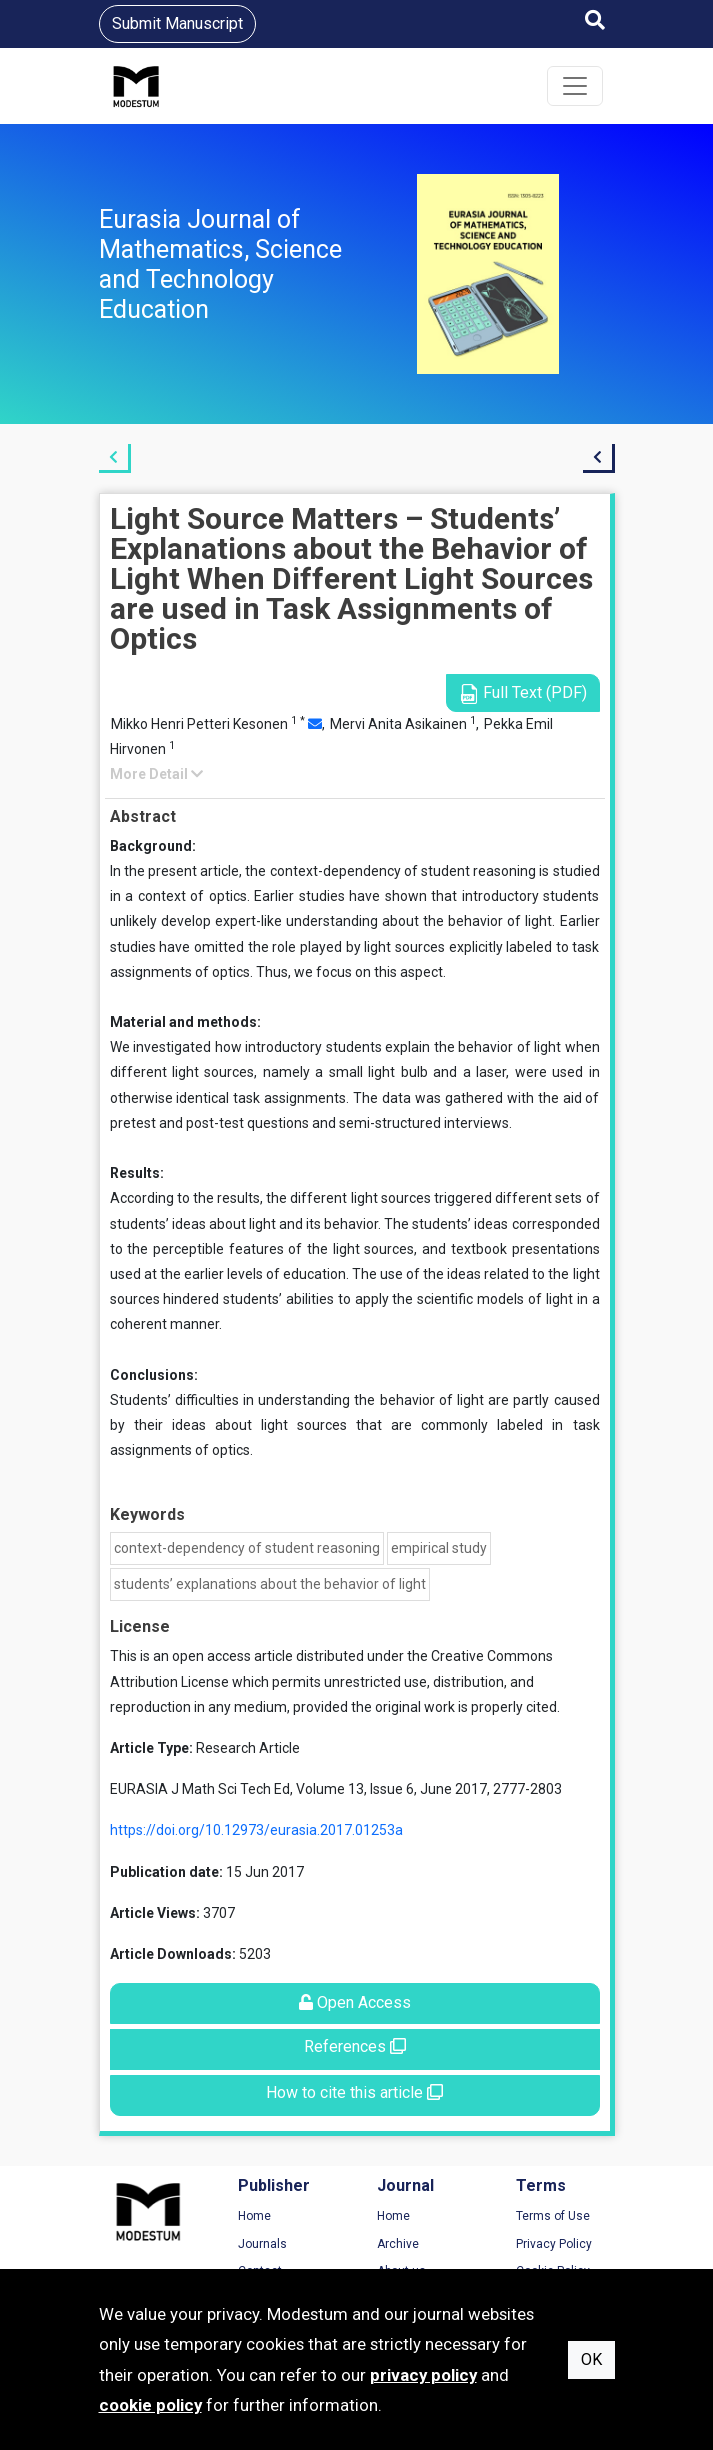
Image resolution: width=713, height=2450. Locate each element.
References (355, 2046)
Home (254, 2216)
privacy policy (423, 2375)
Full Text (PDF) (523, 693)
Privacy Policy (554, 2244)
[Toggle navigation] (575, 86)
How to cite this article (354, 2092)
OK (591, 2359)
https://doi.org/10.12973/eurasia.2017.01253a (256, 1830)
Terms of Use (553, 2216)
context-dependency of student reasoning (247, 1548)
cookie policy (150, 2405)
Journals (262, 2244)
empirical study (439, 1548)
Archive (398, 2244)
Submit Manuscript (177, 23)
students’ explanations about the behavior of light (270, 1584)
